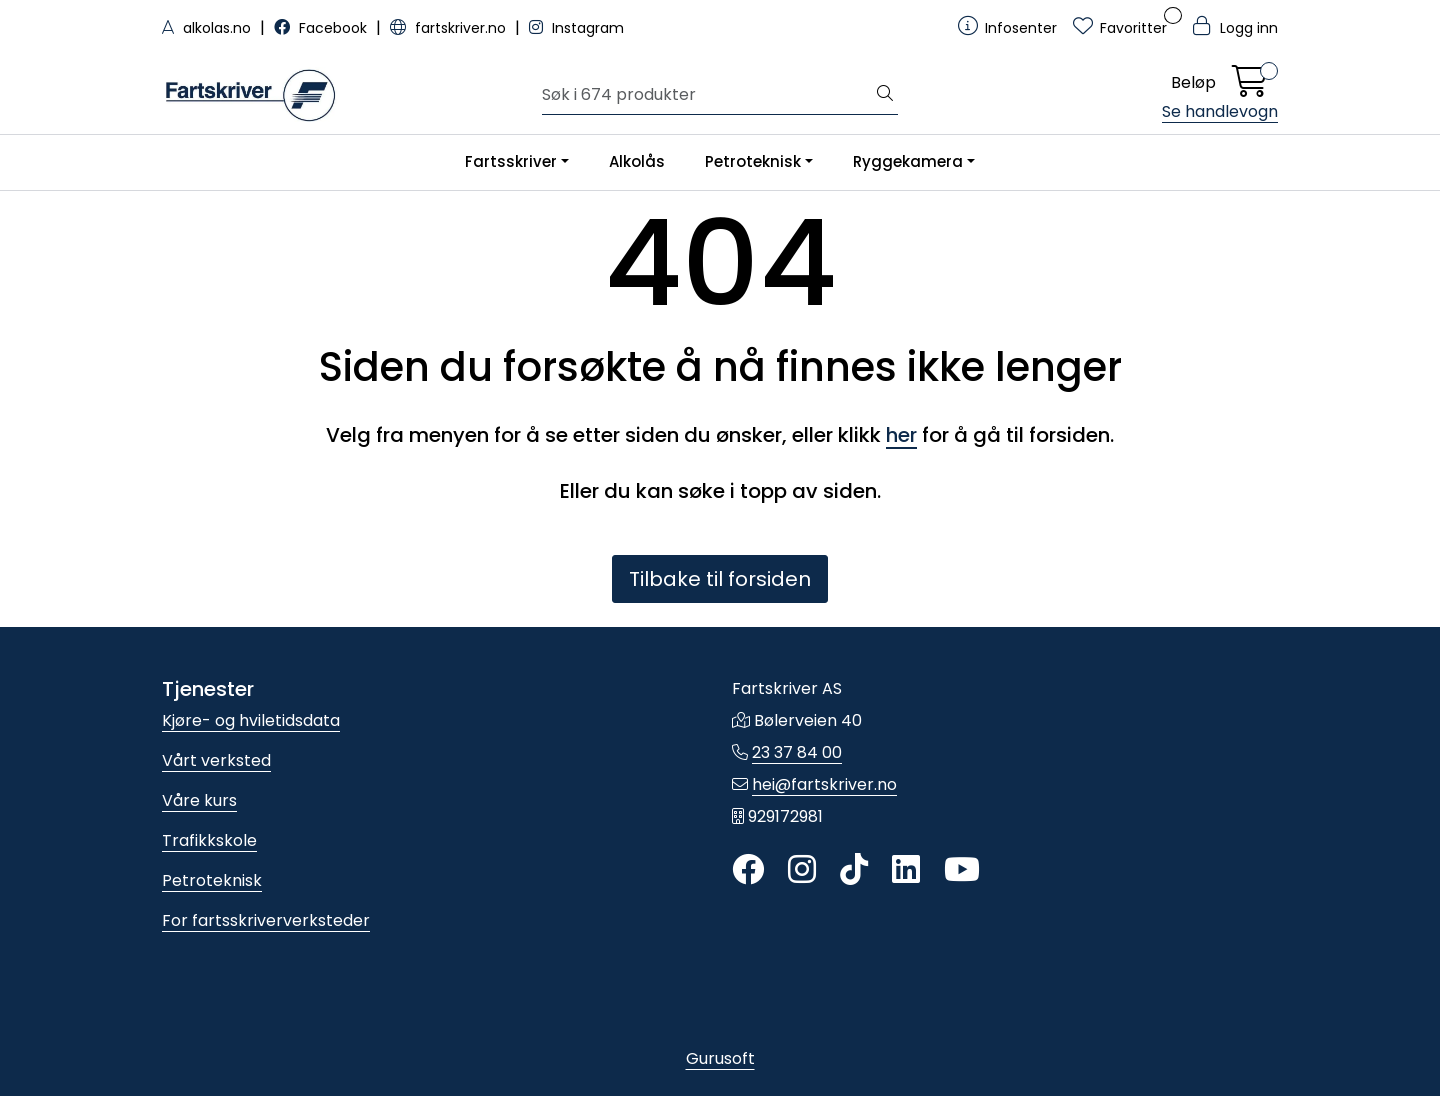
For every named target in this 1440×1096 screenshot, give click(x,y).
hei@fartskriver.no (824, 784)
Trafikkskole (209, 840)
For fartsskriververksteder (266, 920)
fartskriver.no (450, 28)
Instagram (576, 28)
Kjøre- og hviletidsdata (251, 720)
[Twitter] (748, 870)
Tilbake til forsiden (720, 579)
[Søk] (707, 95)
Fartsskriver (511, 161)
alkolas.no (208, 28)
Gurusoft (720, 1058)
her (901, 435)
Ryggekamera (908, 161)
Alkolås (637, 161)
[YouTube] (962, 870)
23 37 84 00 (797, 752)
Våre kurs (199, 800)
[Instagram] (802, 870)
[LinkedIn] (906, 870)
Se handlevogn (1220, 111)
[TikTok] (854, 870)
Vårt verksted (216, 760)
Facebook (322, 28)
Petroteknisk (753, 161)
